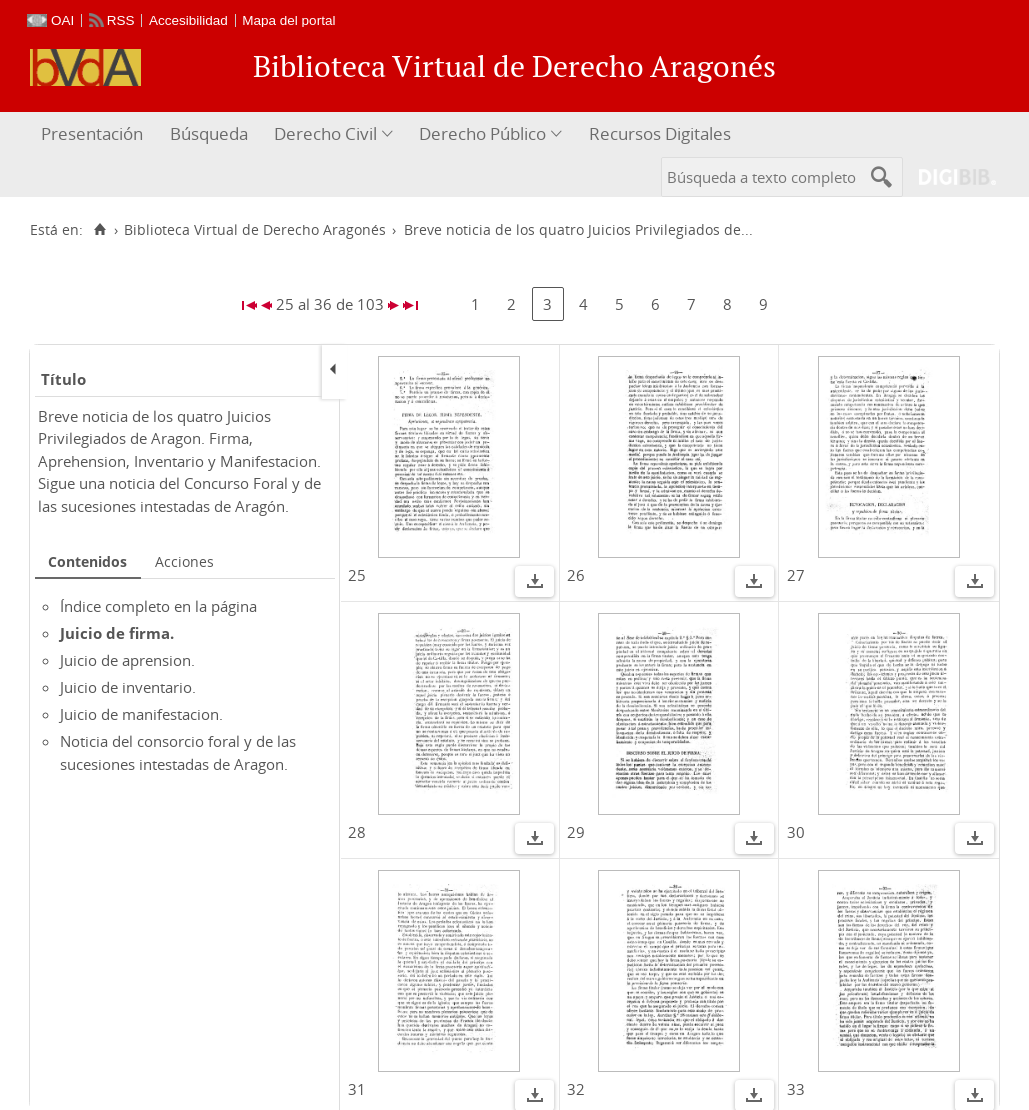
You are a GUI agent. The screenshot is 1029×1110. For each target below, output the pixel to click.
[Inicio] (99, 230)
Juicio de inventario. (128, 687)
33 (796, 1089)
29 (576, 832)
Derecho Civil (325, 133)
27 (796, 575)
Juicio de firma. (117, 633)
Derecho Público (482, 133)
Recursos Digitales (660, 133)
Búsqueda (209, 133)
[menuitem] (94, 134)
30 (796, 832)
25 (357, 575)
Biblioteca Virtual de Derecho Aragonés (255, 230)
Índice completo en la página (158, 606)
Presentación (92, 133)
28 (357, 832)
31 (357, 1089)
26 (576, 575)
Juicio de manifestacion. (141, 714)
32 (576, 1089)
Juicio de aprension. (127, 660)
